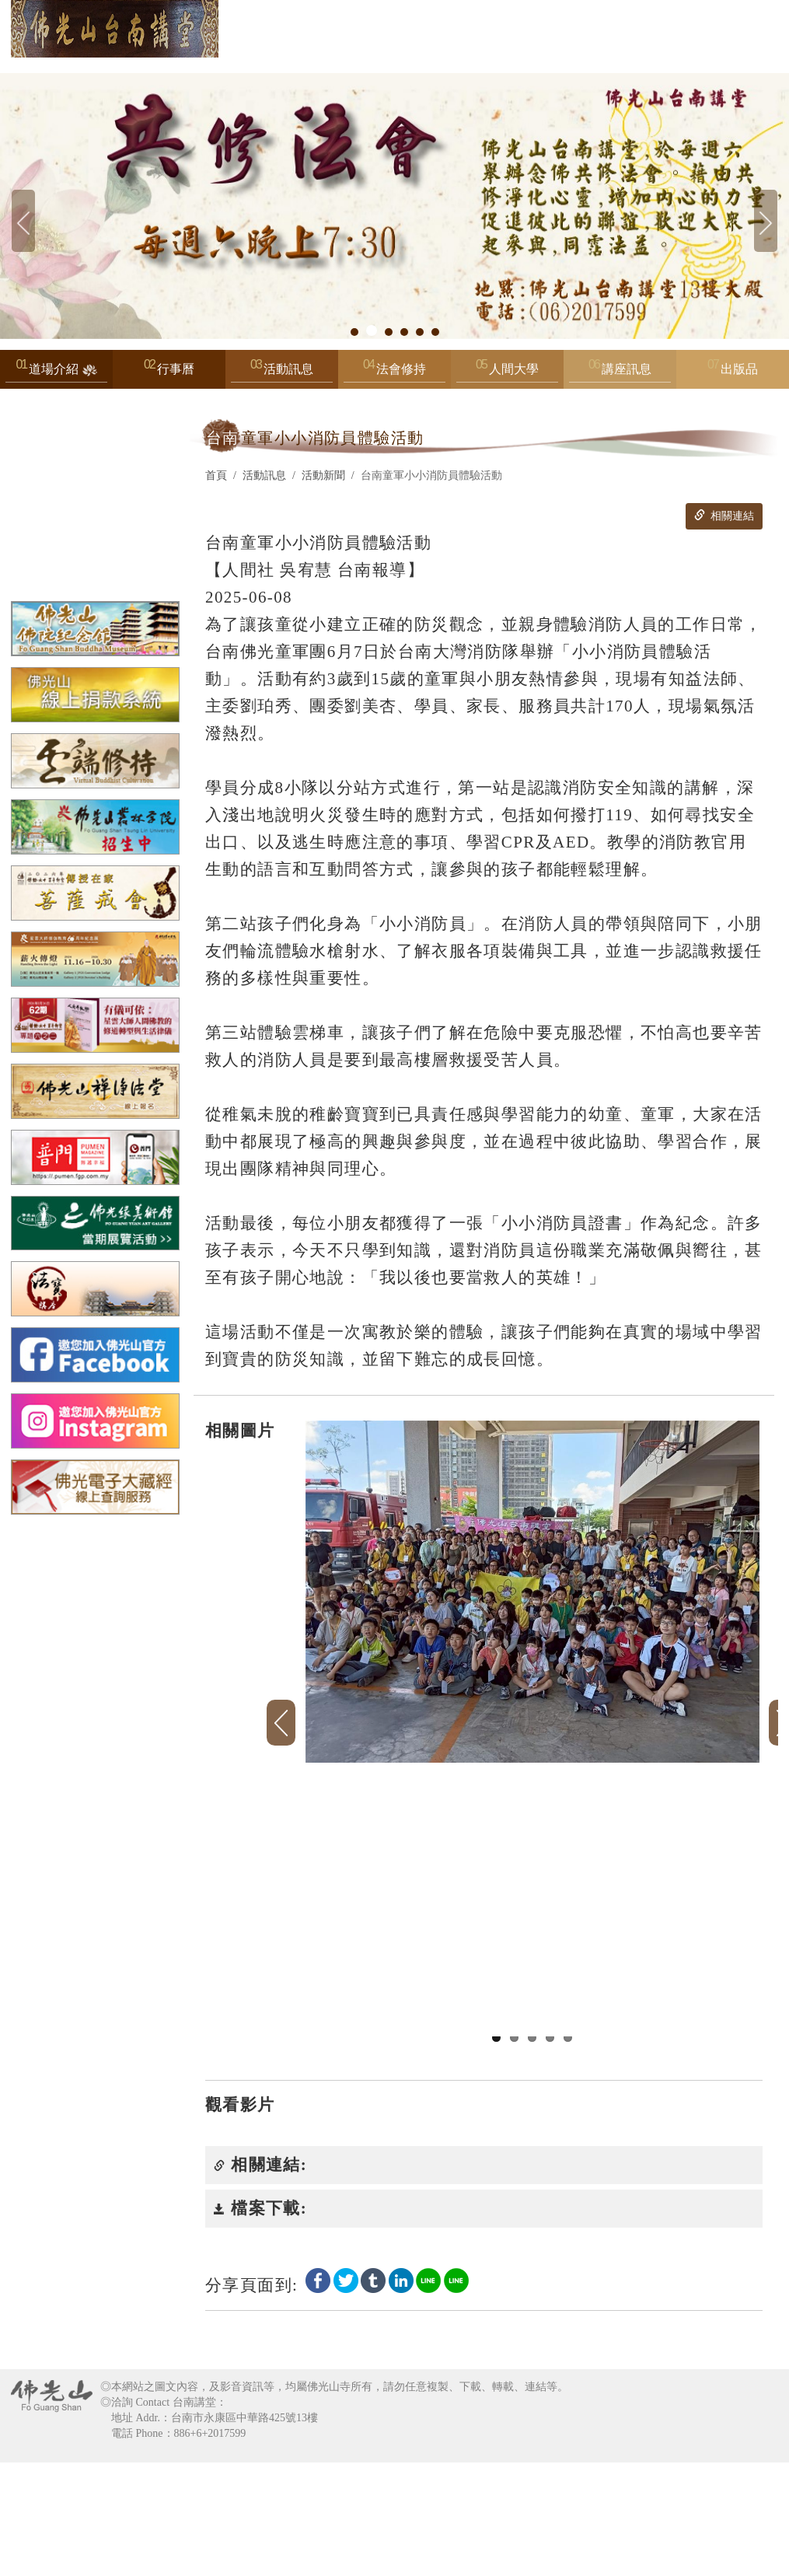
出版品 (739, 369)
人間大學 (507, 372)
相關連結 (723, 515)
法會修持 (394, 372)
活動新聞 (323, 475)
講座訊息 (620, 372)
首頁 (216, 475)
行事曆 (175, 369)
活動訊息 (282, 372)
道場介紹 (56, 372)
